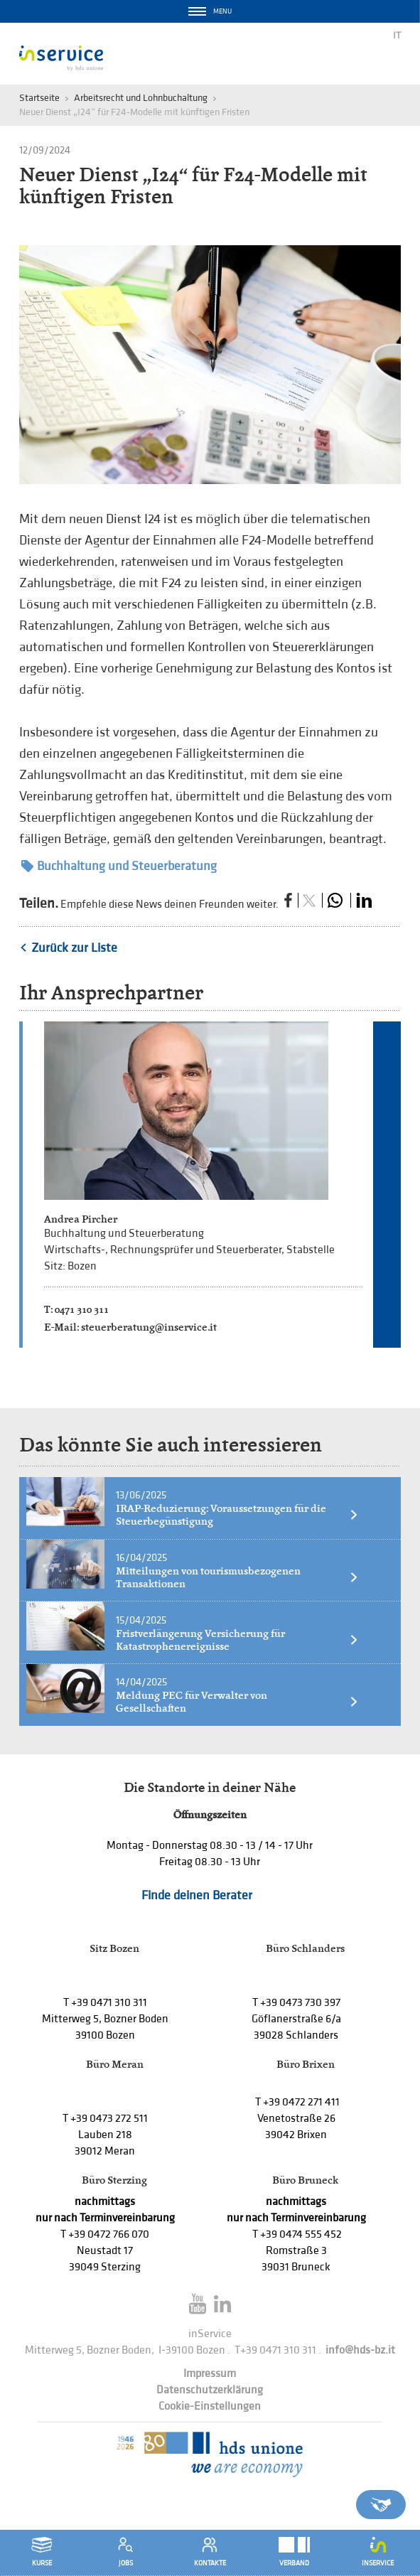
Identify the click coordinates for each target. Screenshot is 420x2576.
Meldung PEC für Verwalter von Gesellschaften (237, 1701)
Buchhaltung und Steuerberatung (119, 866)
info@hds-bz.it (360, 2350)
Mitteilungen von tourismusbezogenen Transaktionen (237, 1577)
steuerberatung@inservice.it (149, 1326)
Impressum (209, 2374)
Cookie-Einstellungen (209, 2406)
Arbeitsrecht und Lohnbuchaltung (141, 98)
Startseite (39, 98)
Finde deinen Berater (196, 1895)
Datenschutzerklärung (209, 2390)
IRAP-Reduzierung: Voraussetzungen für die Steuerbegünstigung (237, 1515)
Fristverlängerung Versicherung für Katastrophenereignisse (237, 1640)
